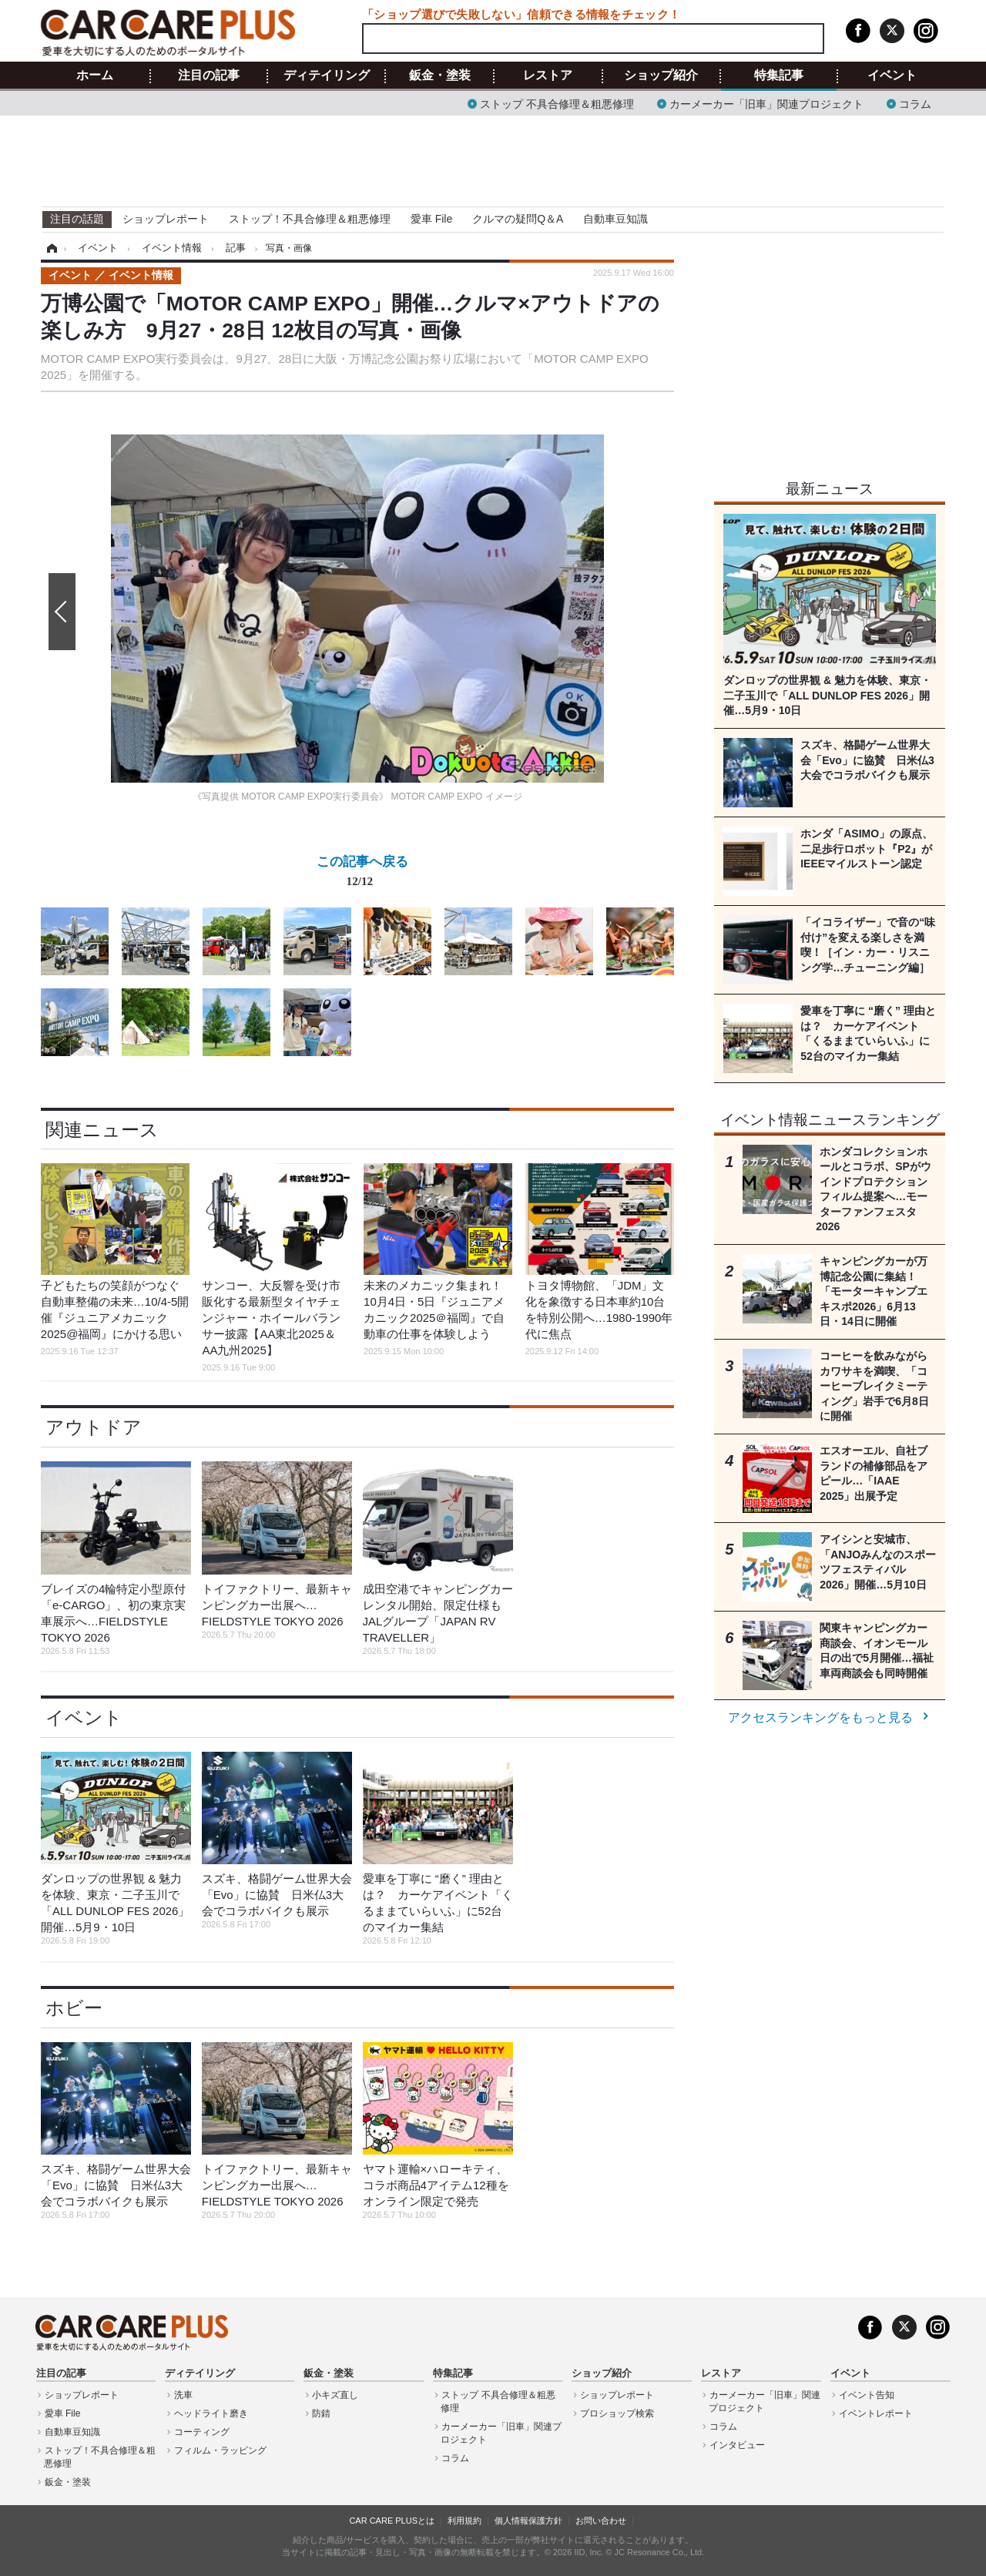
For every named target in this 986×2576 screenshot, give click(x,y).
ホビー (73, 2007)
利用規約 (464, 2520)
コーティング (202, 2432)
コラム (915, 103)
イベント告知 (866, 2395)
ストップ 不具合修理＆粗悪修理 (557, 103)
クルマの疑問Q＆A (517, 219)
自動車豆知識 (615, 219)
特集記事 (778, 75)
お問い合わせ (600, 2520)
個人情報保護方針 (528, 2520)
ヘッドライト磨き (211, 2413)
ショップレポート (165, 219)
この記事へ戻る (362, 874)
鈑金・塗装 (440, 75)
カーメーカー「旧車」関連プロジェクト (766, 103)
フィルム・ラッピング (220, 2450)
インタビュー (737, 2445)
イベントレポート (876, 2413)
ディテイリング (326, 75)
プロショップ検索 (617, 2413)
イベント (892, 75)
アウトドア (93, 1427)
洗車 (183, 2395)
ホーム (94, 75)
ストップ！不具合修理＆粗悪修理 (310, 219)
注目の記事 (209, 75)
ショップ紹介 (661, 75)
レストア (547, 75)
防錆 (321, 2413)
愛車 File (431, 219)
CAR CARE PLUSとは (391, 2520)
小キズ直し (335, 2395)
